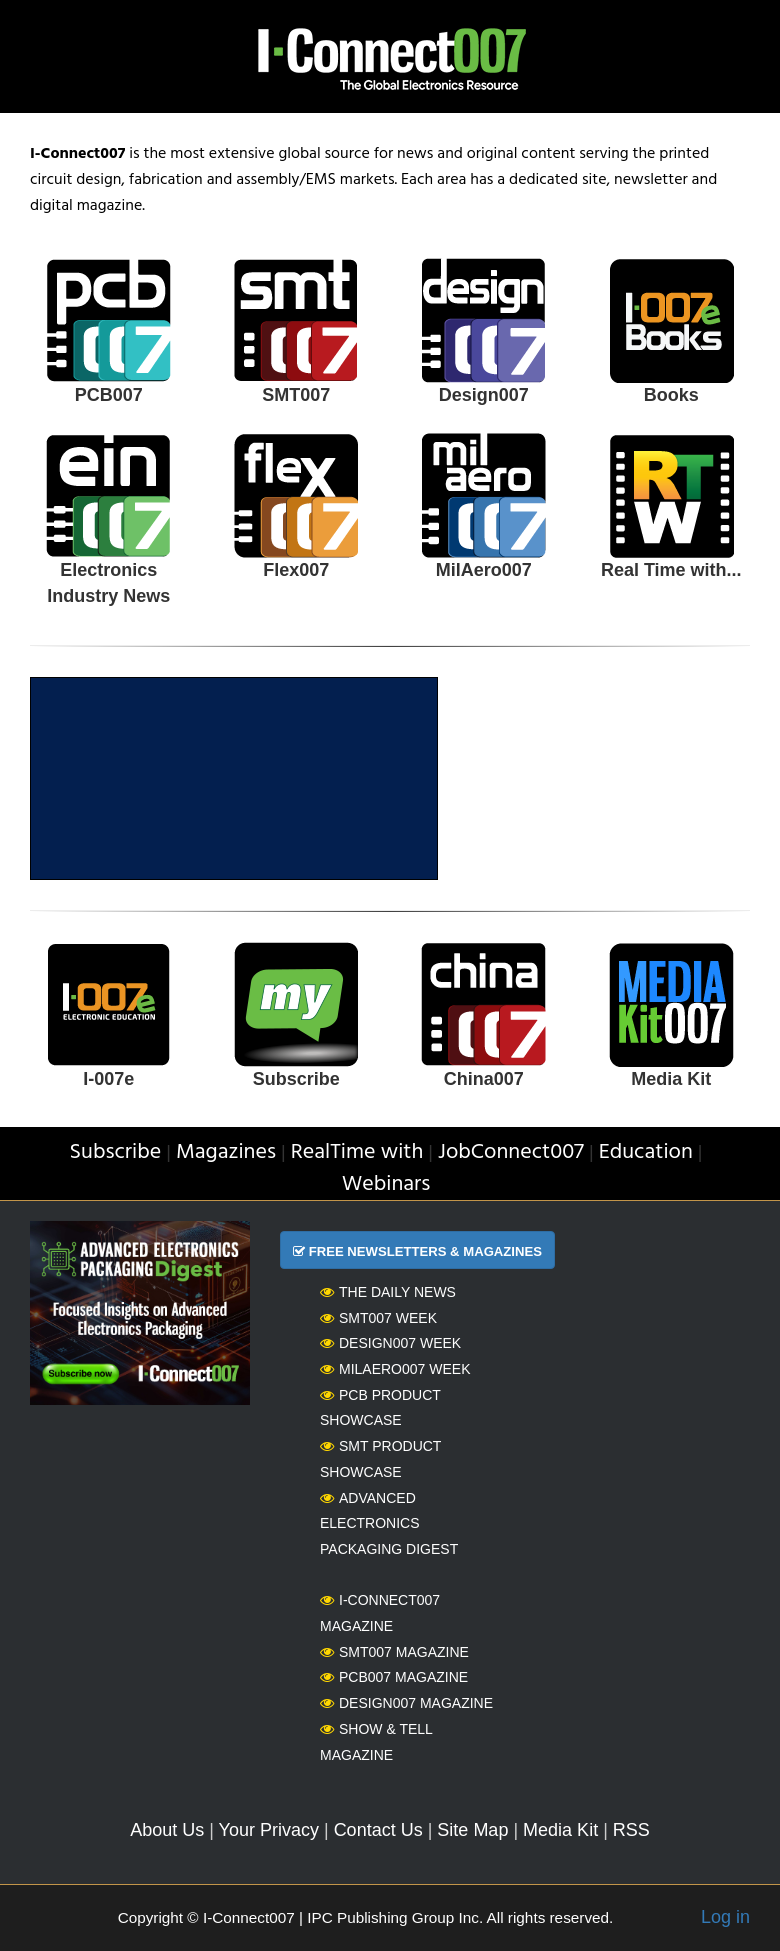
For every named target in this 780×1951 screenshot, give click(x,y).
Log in (725, 1917)
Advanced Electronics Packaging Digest (389, 1523)
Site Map (472, 1830)
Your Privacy (269, 1830)
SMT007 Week (378, 1318)
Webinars (386, 1184)
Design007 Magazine (406, 1703)
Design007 (484, 395)
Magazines (226, 1152)
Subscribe (296, 1079)
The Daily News (388, 1292)
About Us (167, 1830)
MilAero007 (484, 570)
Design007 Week (390, 1343)
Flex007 (296, 570)
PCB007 (109, 395)
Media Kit (671, 1079)
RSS (631, 1830)
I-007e (108, 1079)
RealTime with (357, 1152)
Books (671, 395)
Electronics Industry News (108, 583)
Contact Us (378, 1830)
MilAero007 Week (395, 1369)
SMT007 (296, 395)
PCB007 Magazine (394, 1677)
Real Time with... (671, 570)
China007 (484, 1079)
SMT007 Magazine (394, 1652)
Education (646, 1152)
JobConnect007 (511, 1152)
